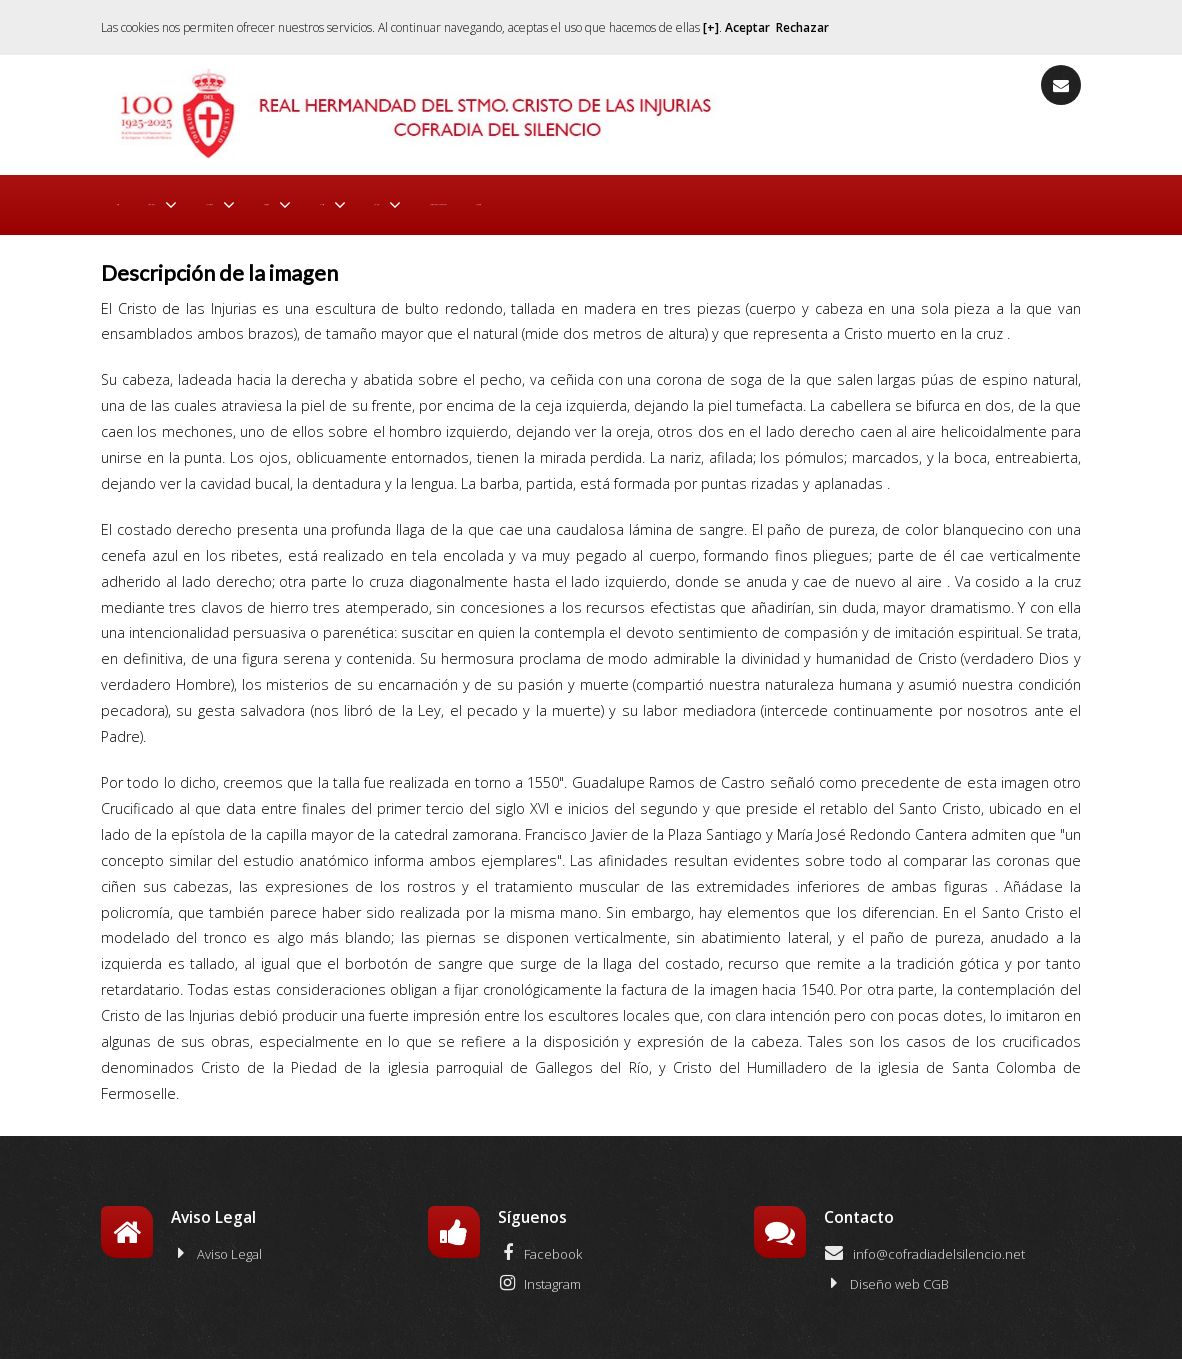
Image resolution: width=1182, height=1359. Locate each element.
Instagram (539, 1274)
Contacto (933, 199)
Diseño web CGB (886, 1274)
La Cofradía (323, 199)
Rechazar (802, 27)
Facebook (540, 1244)
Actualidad (204, 199)
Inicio (130, 199)
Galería (645, 199)
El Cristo (548, 199)
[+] (711, 27)
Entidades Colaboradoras (797, 199)
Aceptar (747, 27)
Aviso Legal (216, 1244)
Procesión (441, 199)
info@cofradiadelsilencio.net (924, 1244)
